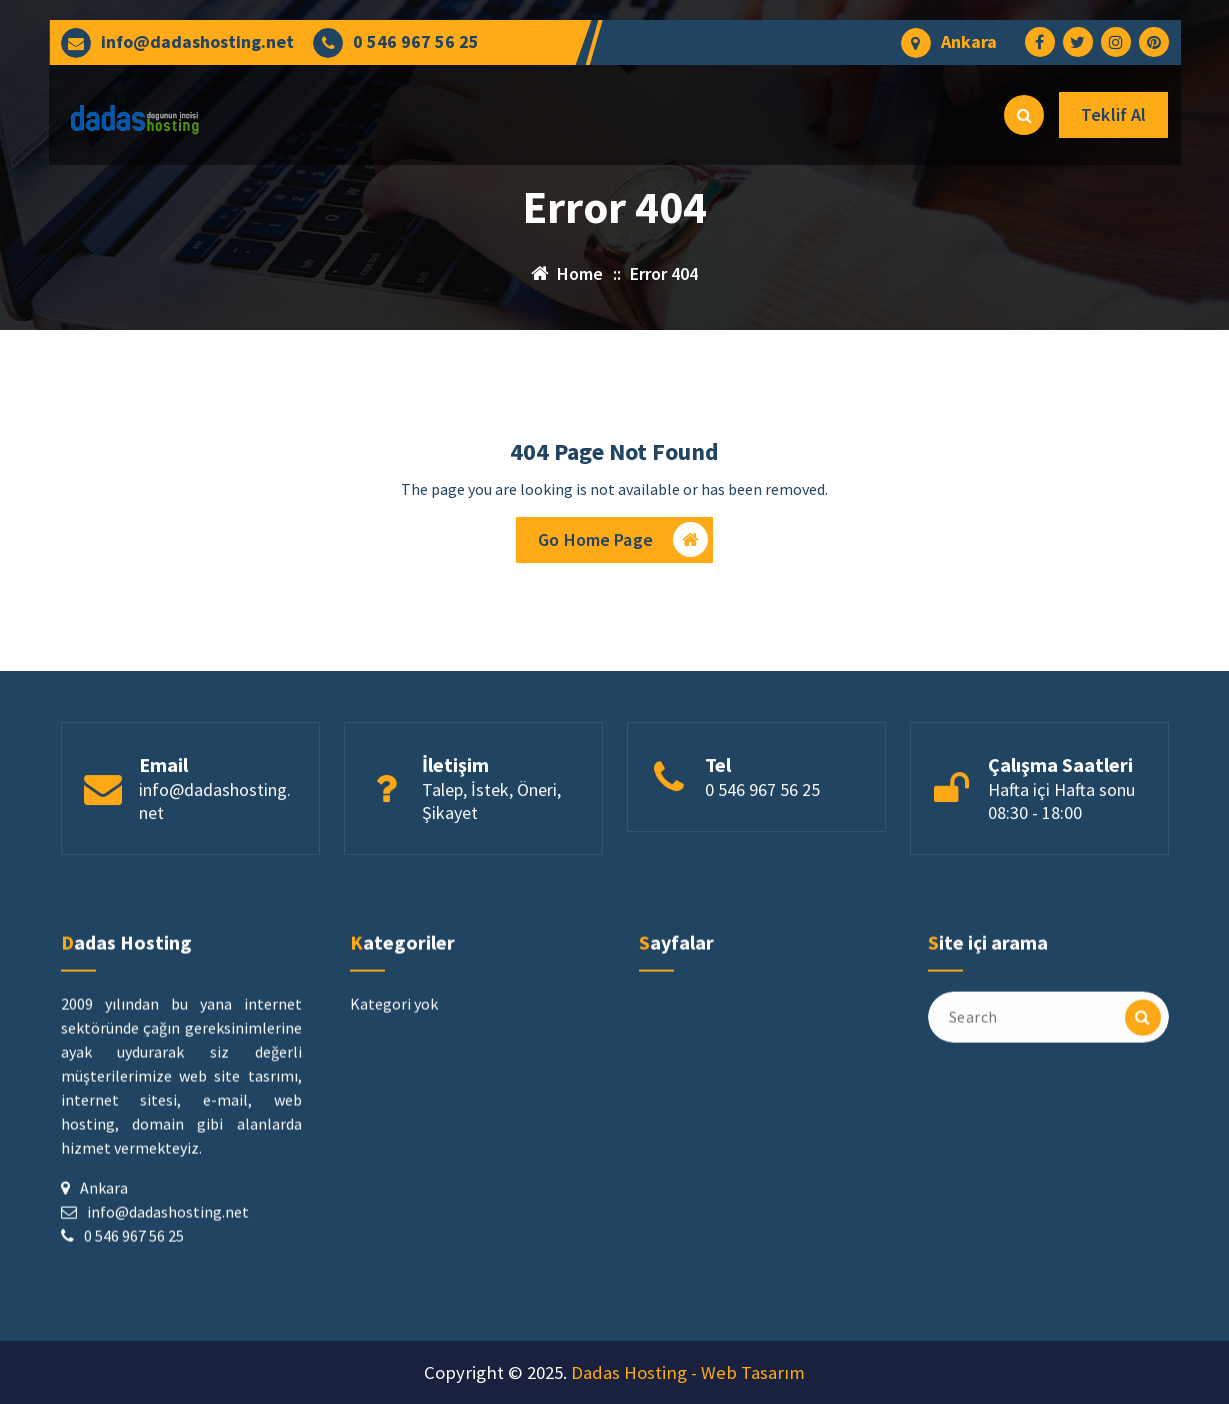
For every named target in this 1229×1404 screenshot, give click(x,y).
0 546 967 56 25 (416, 42)
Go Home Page (623, 543)
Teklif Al (1113, 114)
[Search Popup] (1024, 115)
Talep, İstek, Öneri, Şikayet (491, 874)
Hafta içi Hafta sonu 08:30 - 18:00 (1061, 874)
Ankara (969, 42)
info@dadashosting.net (197, 42)
